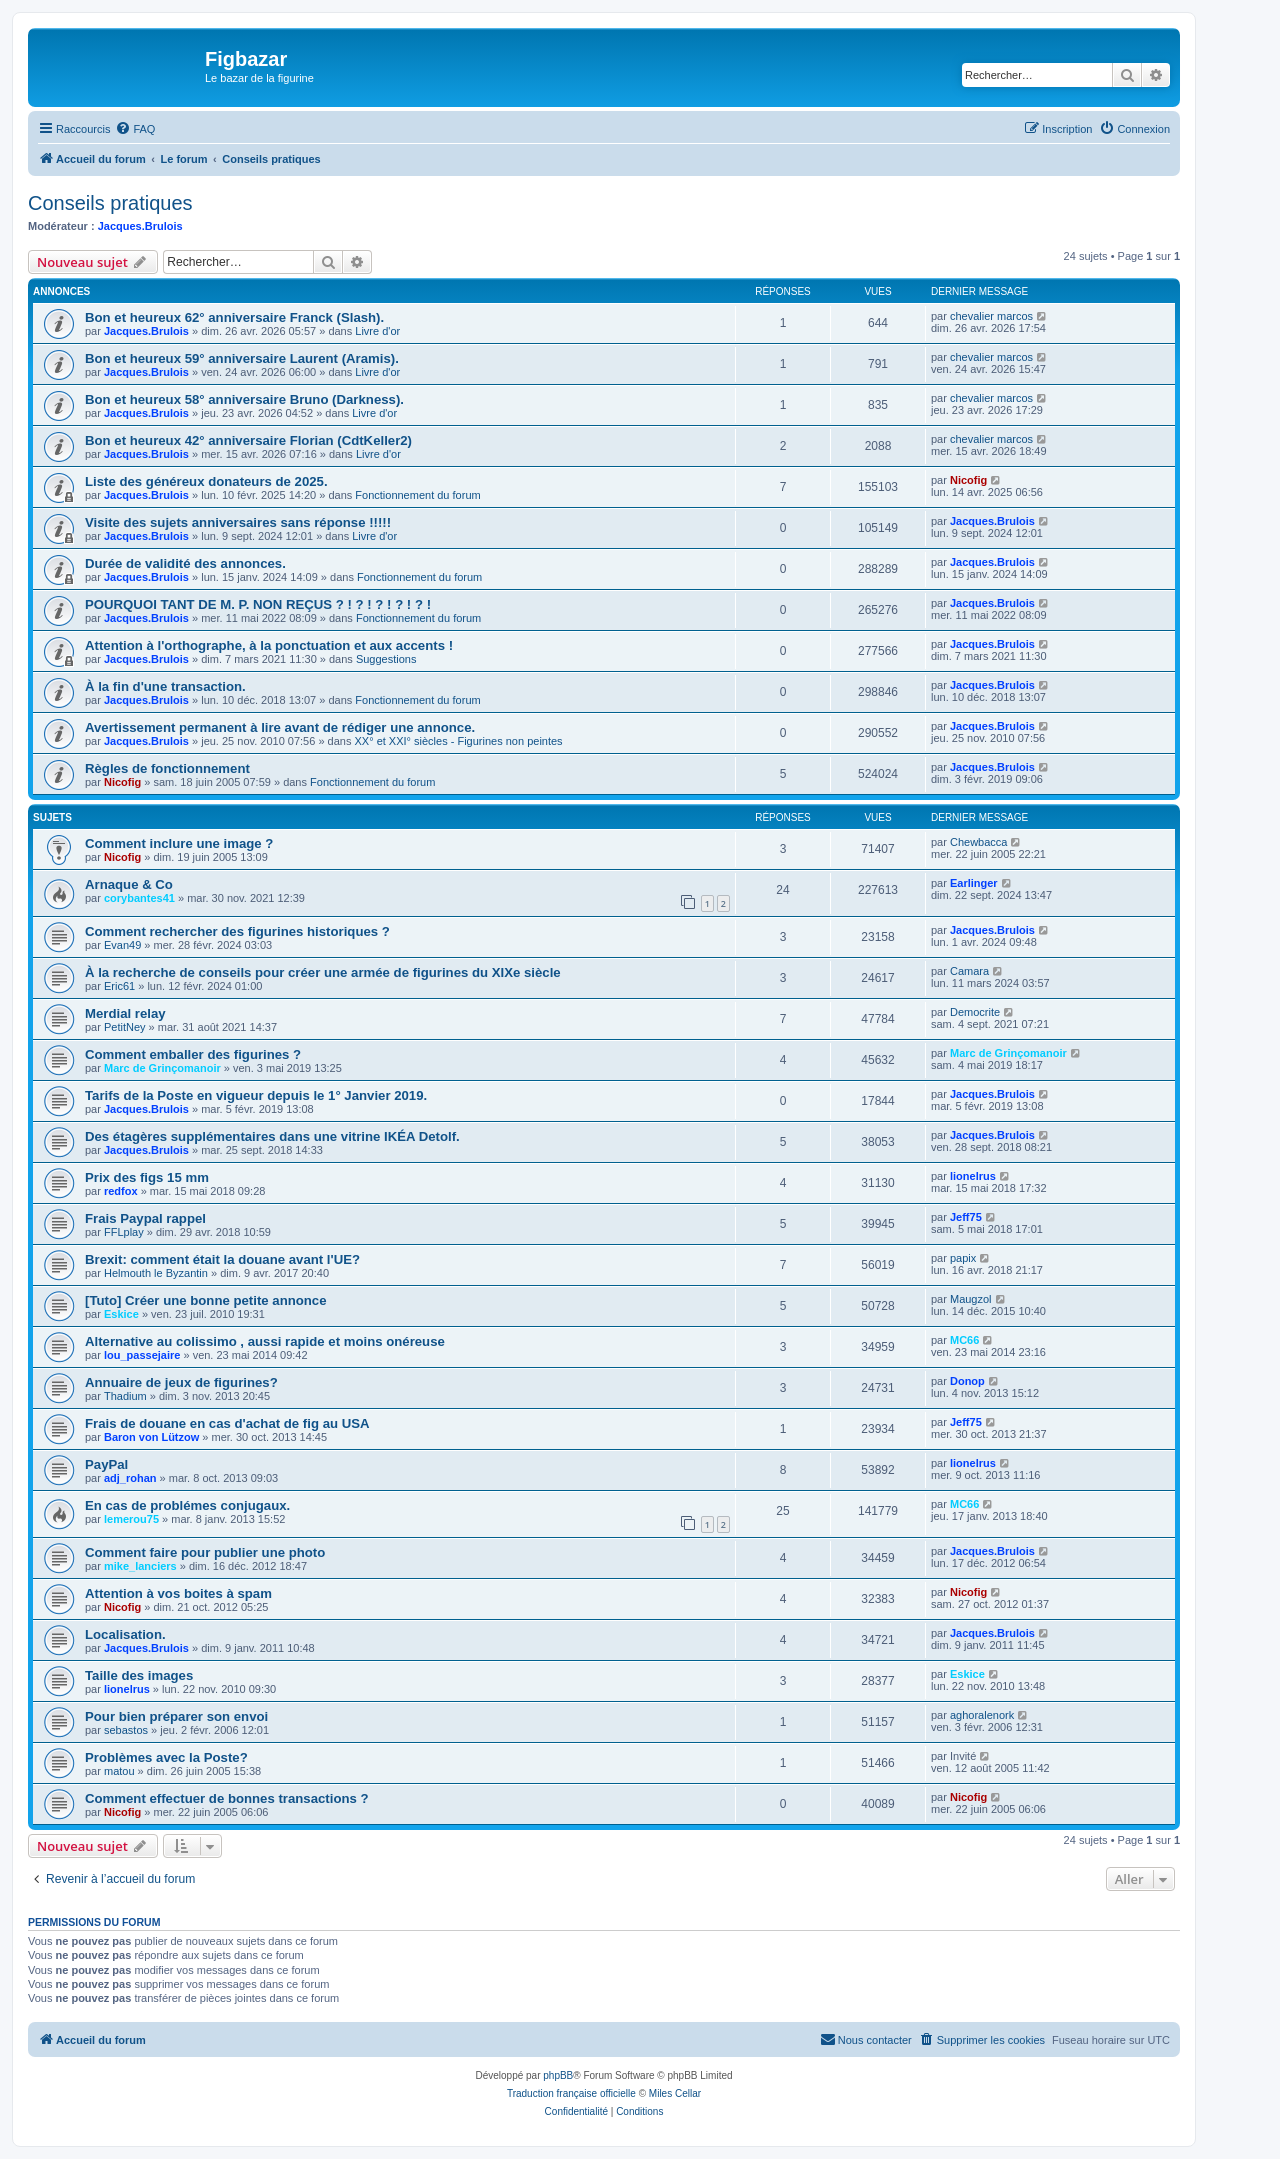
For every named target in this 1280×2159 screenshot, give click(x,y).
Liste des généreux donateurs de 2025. (206, 481)
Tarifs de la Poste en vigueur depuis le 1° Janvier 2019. (256, 1095)
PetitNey (125, 1027)
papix (963, 1258)
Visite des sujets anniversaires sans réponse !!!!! (238, 522)
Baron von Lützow (151, 1437)
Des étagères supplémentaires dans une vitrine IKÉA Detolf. (272, 1136)
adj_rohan (130, 1478)
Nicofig (968, 480)
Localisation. (125, 1634)
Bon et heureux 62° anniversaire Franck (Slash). (234, 317)
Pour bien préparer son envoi (176, 1716)
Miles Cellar (675, 2093)
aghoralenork (982, 1715)
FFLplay (124, 1232)
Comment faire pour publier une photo (205, 1552)
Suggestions (386, 659)
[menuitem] (135, 129)
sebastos (126, 1730)
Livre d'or (377, 331)
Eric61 (119, 986)
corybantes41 (139, 898)
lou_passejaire (142, 1355)
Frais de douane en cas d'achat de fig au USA (227, 1423)
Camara (969, 971)
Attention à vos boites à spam (178, 1593)
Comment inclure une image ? (179, 843)
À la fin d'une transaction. (165, 686)
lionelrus (973, 1176)
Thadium (125, 1396)
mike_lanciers (140, 1566)
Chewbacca (978, 842)
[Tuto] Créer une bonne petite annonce (206, 1300)
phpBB (558, 2075)
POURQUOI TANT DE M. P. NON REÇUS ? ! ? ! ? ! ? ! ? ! (258, 604)
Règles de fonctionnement (167, 768)
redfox (121, 1191)
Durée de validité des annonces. (185, 563)
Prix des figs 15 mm (147, 1177)
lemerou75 (131, 1519)
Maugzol (971, 1299)
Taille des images (139, 1675)
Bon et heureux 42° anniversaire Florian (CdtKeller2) (248, 440)
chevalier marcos (991, 316)
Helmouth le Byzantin (156, 1273)
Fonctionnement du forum (417, 495)
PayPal (106, 1464)
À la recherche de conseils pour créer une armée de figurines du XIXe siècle (323, 972)
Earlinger (974, 883)
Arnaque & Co (129, 884)
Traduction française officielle (571, 2093)
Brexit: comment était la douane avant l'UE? (222, 1259)
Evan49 (122, 945)
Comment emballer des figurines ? (193, 1054)
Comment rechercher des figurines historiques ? (237, 931)
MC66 (964, 1340)
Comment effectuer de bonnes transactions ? (227, 1798)
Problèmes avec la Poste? (166, 1757)
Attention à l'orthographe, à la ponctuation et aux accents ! (269, 645)
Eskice (121, 1314)
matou (119, 1771)
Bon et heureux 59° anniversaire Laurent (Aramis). (242, 358)
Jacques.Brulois (140, 226)
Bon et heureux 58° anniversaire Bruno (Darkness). (244, 399)
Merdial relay (125, 1013)
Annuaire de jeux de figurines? (181, 1382)
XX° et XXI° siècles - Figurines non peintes (459, 741)
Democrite (975, 1012)
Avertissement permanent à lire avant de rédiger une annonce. (280, 727)
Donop (967, 1381)
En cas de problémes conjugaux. (187, 1505)
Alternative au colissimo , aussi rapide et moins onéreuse (265, 1341)
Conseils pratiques (110, 203)
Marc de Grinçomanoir (162, 1068)
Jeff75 (966, 1217)
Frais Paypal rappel (145, 1218)
